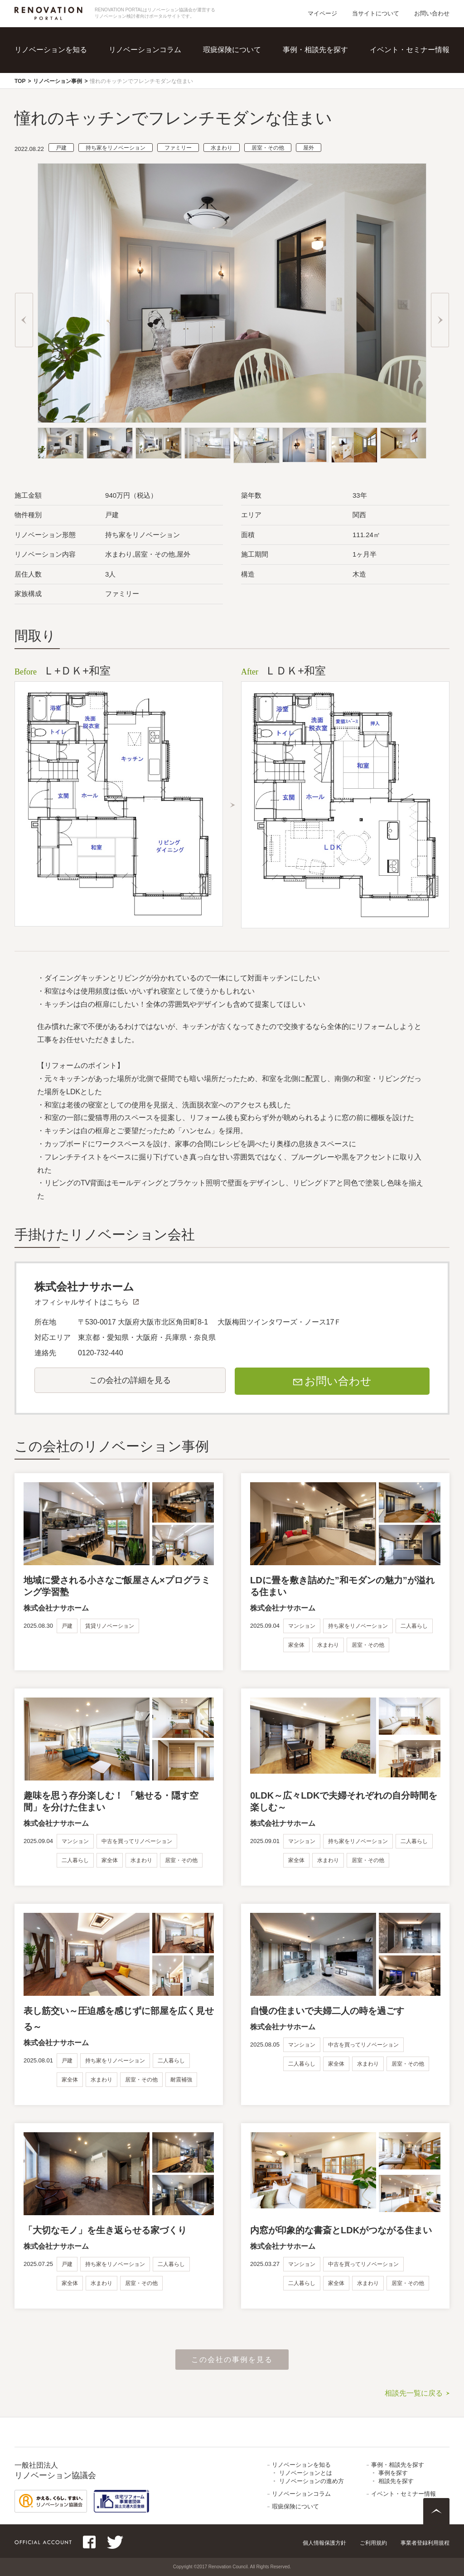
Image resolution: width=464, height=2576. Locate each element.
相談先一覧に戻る (414, 2393)
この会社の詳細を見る (130, 1380)
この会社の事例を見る (232, 2359)
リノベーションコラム (145, 49)
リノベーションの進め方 (311, 2481)
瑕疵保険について (232, 49)
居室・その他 (267, 148)
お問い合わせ (432, 13)
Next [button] (440, 320)
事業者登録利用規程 (425, 2543)
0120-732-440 (100, 1353)
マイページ (322, 13)
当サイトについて (375, 13)
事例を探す (393, 2472)
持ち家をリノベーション (115, 148)
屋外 (308, 148)
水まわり (221, 148)
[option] (232, 293)
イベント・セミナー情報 (410, 49)
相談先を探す (396, 2481)
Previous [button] (24, 320)
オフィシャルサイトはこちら (81, 1302)
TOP (19, 81)
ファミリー (178, 148)
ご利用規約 (373, 2543)
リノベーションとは (305, 2472)
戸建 (61, 148)
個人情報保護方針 (324, 2543)
